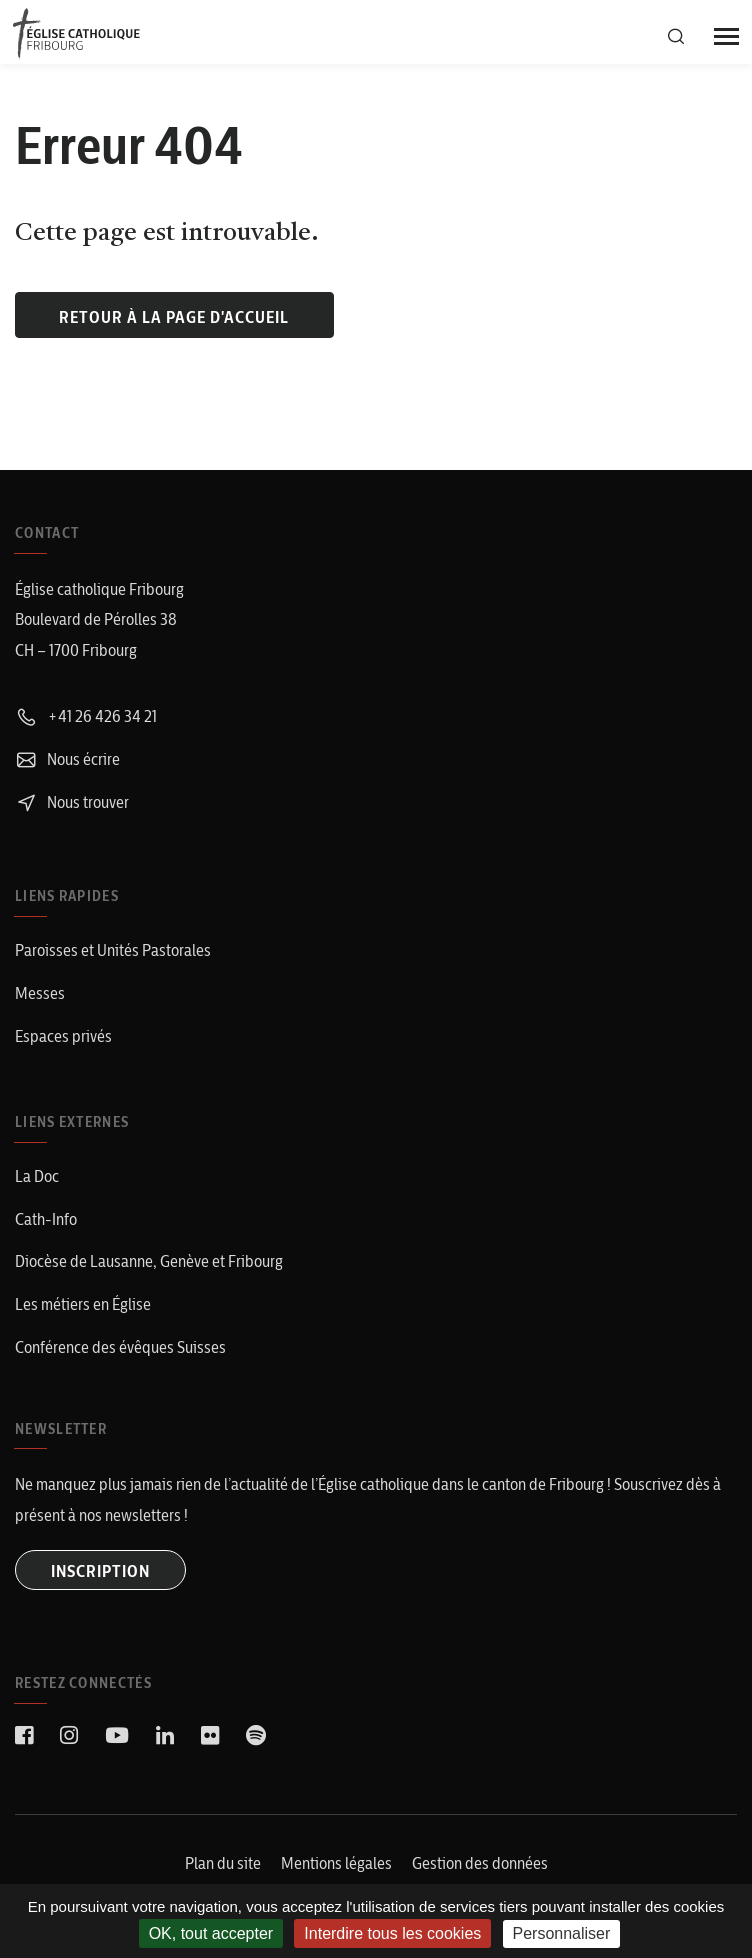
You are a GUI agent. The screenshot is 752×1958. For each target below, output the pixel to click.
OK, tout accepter (211, 1933)
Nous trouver (72, 802)
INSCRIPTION (100, 1571)
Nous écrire (67, 759)
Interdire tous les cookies (392, 1933)
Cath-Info (46, 1219)
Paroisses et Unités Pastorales (113, 950)
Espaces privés (63, 1036)
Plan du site (223, 1863)
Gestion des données (480, 1863)
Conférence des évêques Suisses (120, 1347)
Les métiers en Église (83, 1304)
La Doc (37, 1176)
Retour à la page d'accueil (174, 317)
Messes (40, 993)
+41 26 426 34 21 (86, 716)
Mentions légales (336, 1863)
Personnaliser (562, 1933)
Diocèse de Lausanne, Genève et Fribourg (149, 1261)
